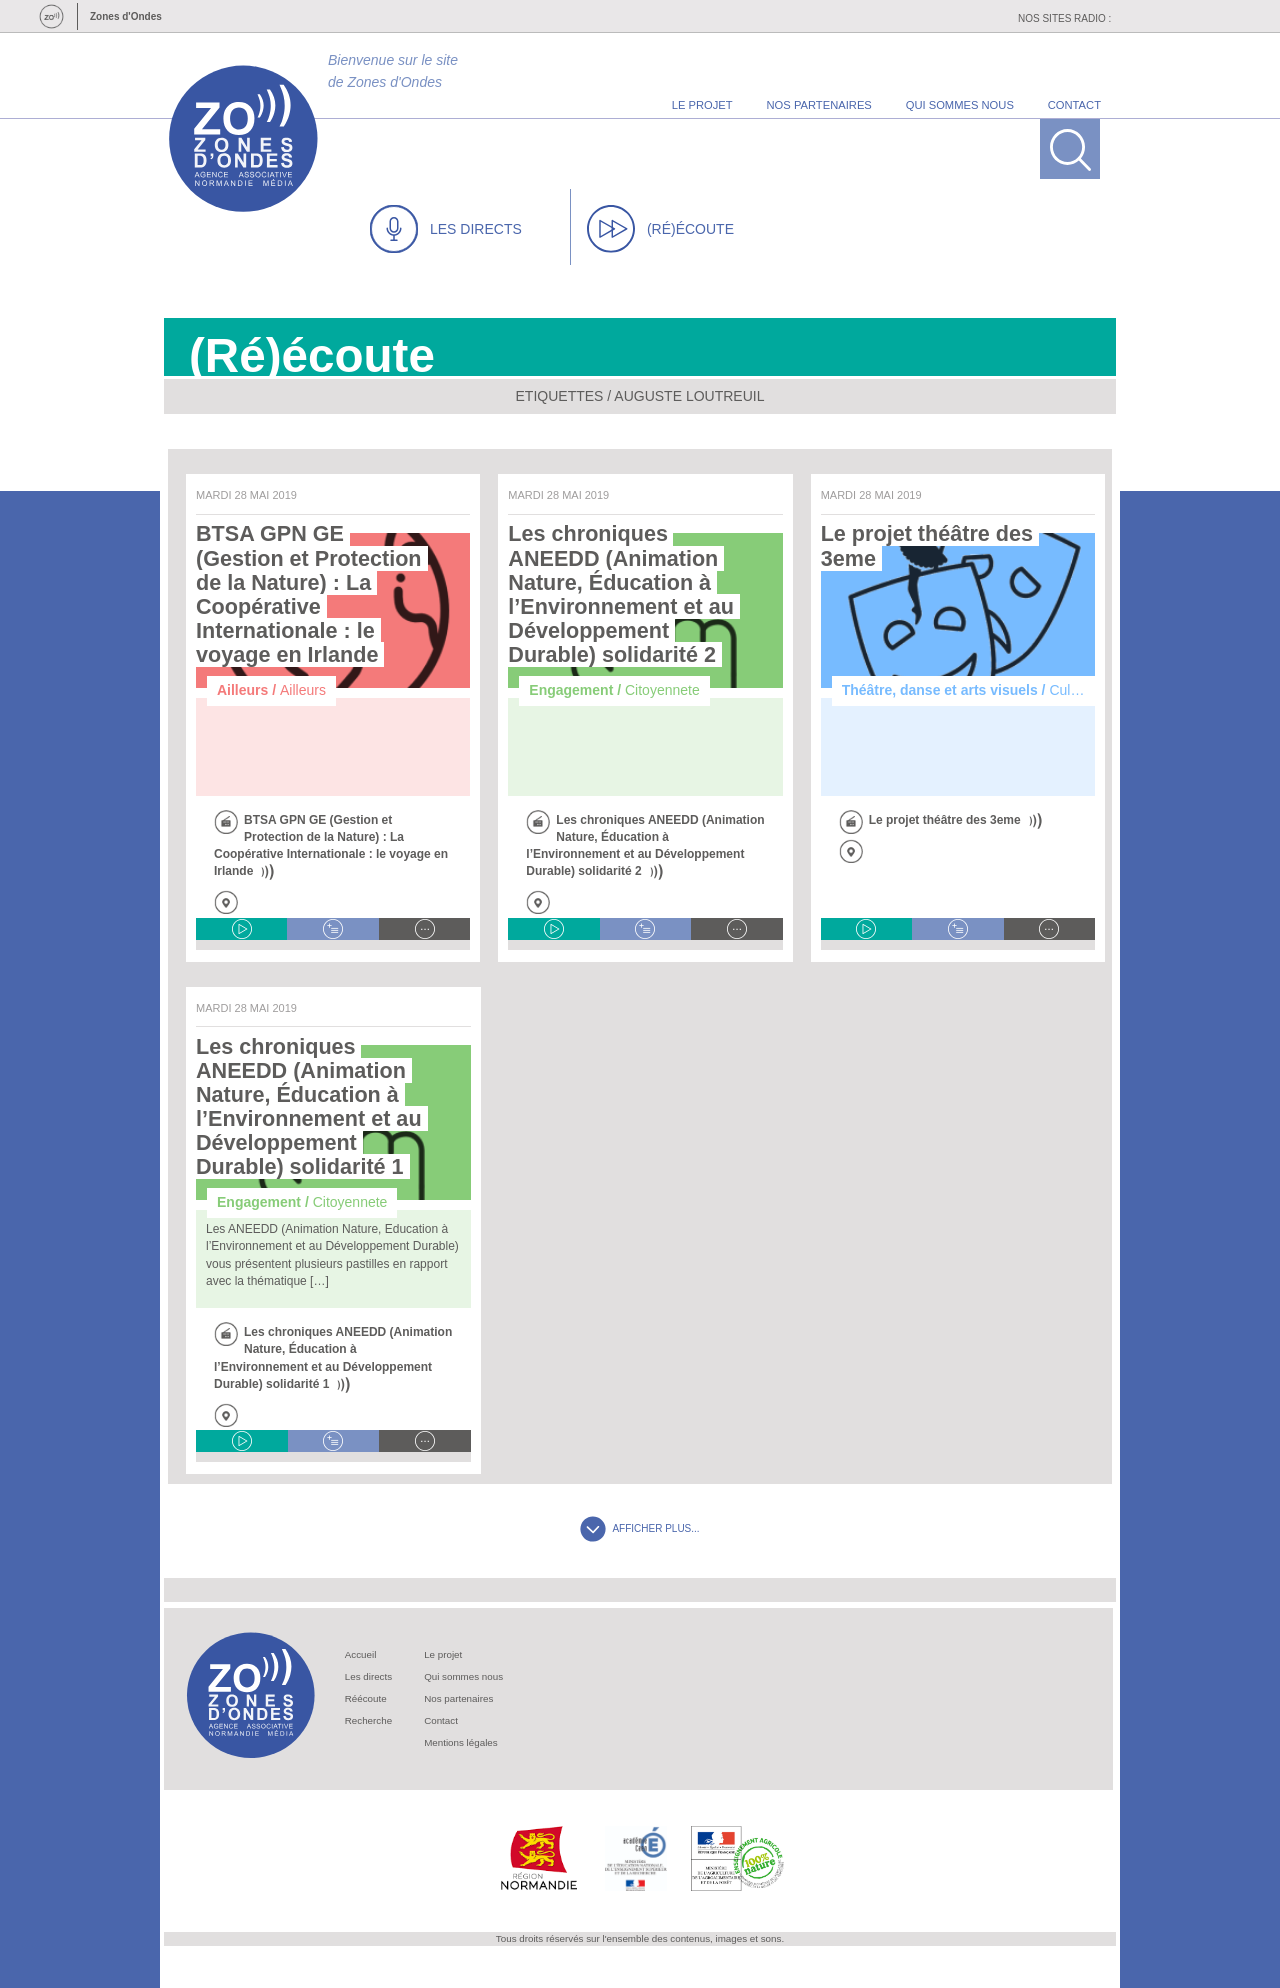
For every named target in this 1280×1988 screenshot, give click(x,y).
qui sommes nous (960, 105)
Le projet (443, 1654)
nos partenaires (819, 105)
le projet (702, 105)
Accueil (361, 1654)
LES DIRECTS (446, 229)
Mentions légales (461, 1742)
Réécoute (366, 1698)
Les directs (368, 1676)
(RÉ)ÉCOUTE (660, 229)
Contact (441, 1720)
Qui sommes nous (463, 1676)
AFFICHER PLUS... (639, 1528)
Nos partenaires (458, 1698)
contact (1074, 105)
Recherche (368, 1720)
